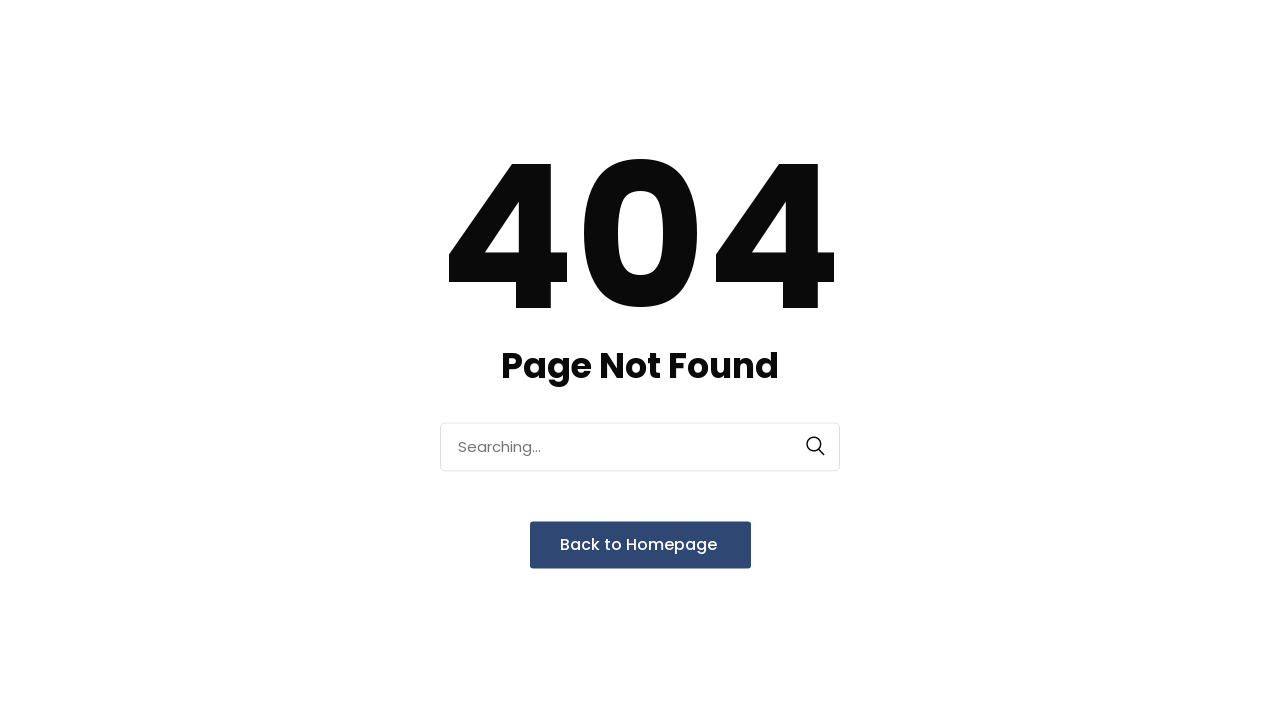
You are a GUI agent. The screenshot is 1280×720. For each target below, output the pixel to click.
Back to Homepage (640, 544)
